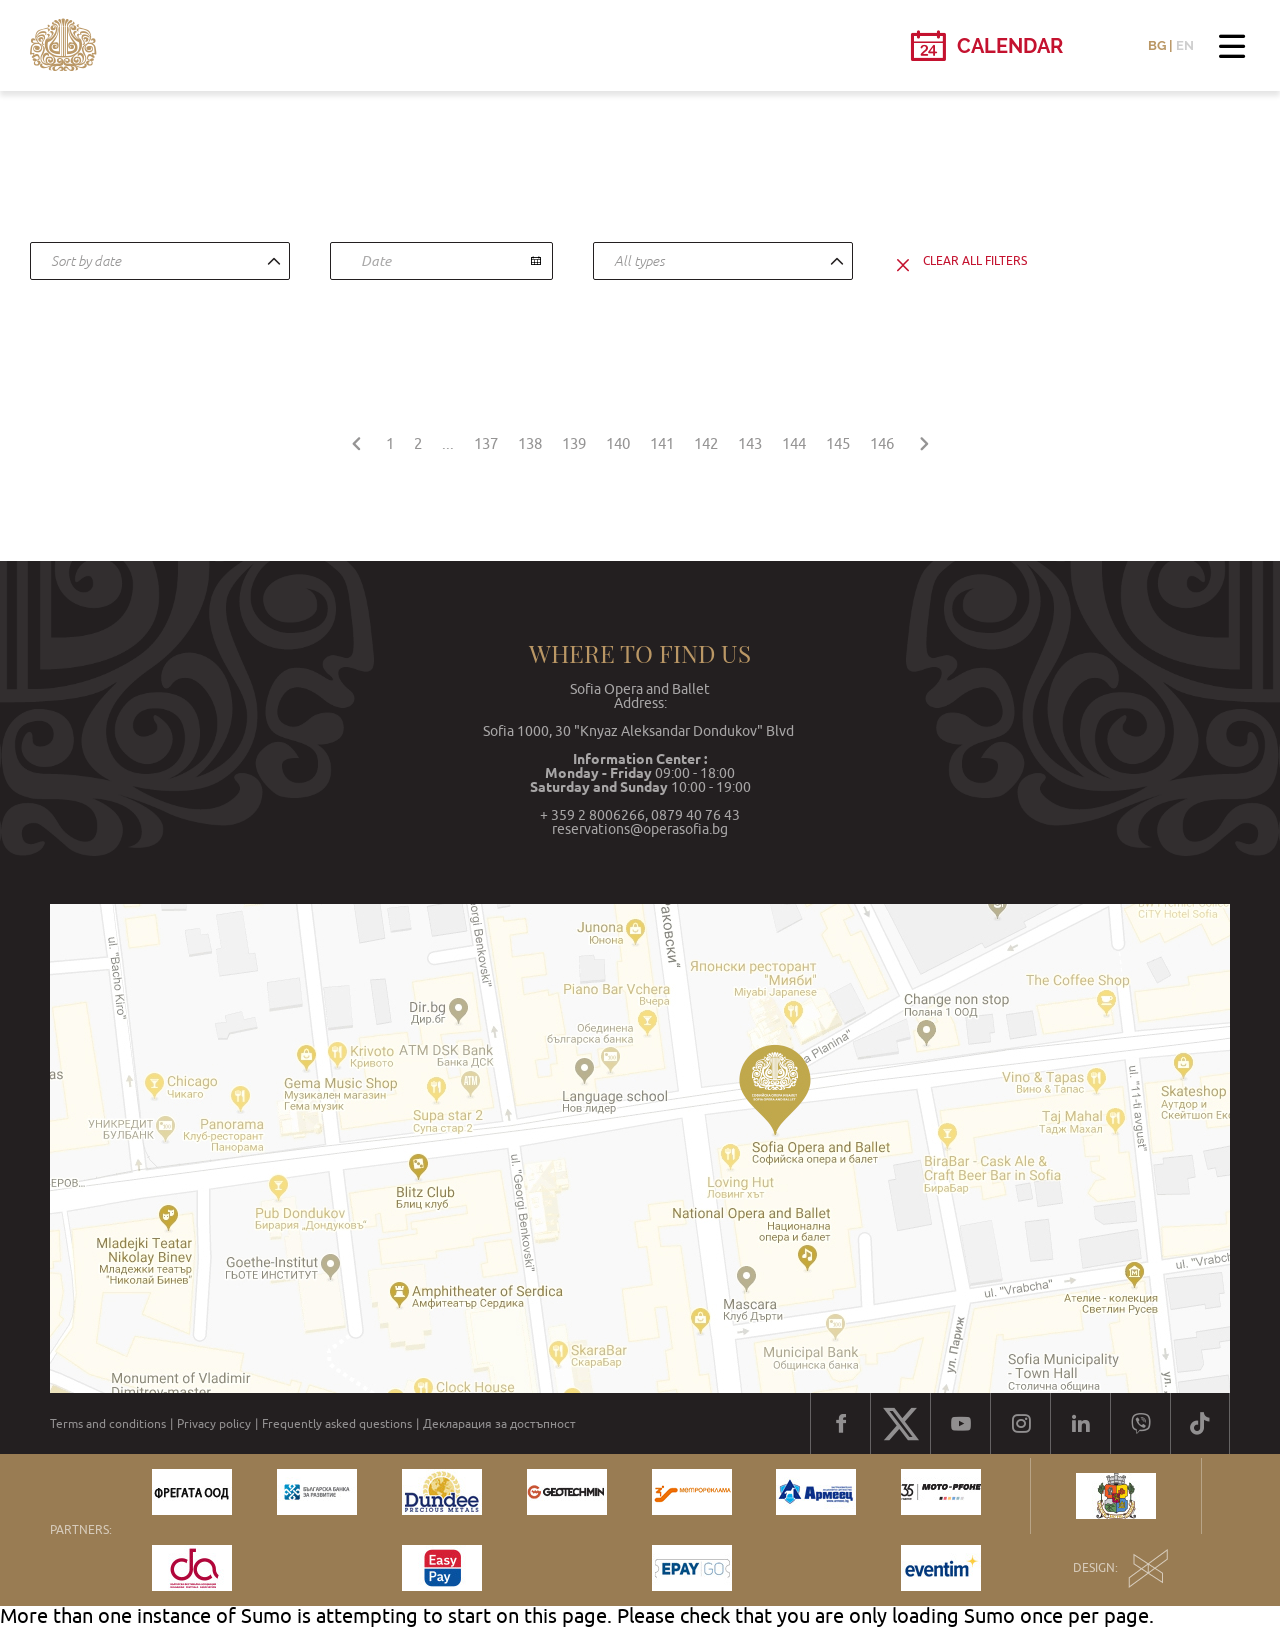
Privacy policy (214, 1424)
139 (574, 443)
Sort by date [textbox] (86, 261)
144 (794, 443)
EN (1185, 45)
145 (838, 443)
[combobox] (160, 261)
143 (750, 443)
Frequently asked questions (337, 1424)
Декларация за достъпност (499, 1424)
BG (1157, 45)
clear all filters (975, 261)
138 (530, 443)
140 (618, 443)
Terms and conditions (108, 1424)
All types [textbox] (639, 261)
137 (486, 443)
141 (662, 443)
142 (706, 443)
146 (882, 443)
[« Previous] (356, 440)
